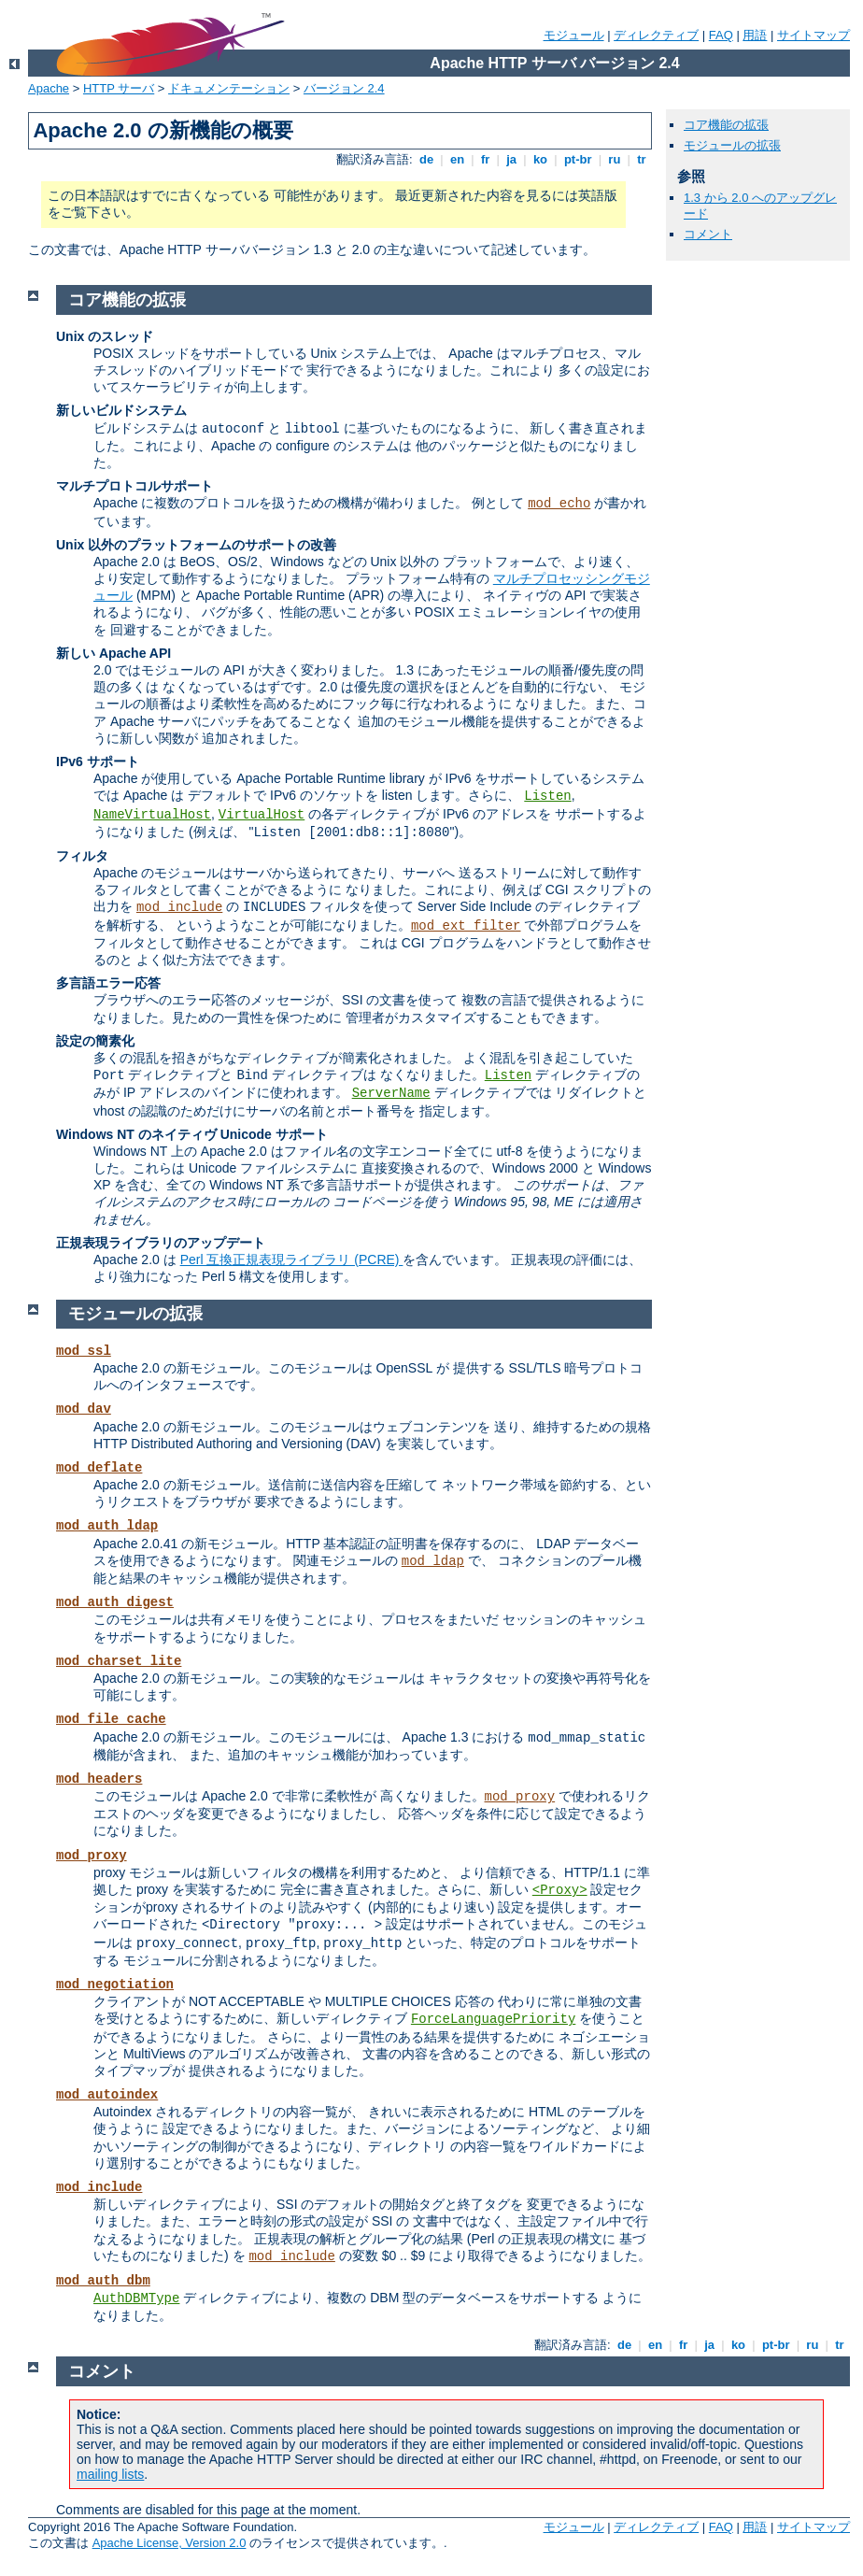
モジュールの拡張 (732, 145)
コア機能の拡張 (726, 125)
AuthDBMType (136, 2298)
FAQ (721, 35)
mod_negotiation (115, 1984)
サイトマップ (813, 35)
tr (642, 159)
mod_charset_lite (118, 1661)
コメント (708, 234)
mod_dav (83, 1409)
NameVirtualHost (152, 814)
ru (614, 159)
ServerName (391, 1093)
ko (540, 159)
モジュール (574, 35)
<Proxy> (559, 1890)
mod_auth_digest (115, 1602)
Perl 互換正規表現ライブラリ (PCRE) (291, 1259)
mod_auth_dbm (103, 2280)
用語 (755, 35)
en (456, 159)
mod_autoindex (107, 2094)
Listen (547, 796)
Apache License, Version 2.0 (169, 2543)
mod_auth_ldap (107, 1525)
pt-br (577, 159)
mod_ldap (433, 1561)
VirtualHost (261, 814)
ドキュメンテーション (229, 88)
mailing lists (110, 2474)
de (426, 159)
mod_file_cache (111, 1719)
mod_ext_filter (466, 925)
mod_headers (99, 1779)
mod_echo (559, 503)
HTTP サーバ (118, 88)
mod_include (179, 907)
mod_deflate (99, 1467)
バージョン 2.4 (344, 88)
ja (511, 159)
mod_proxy (520, 1796)
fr (485, 159)
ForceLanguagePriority (493, 2019)
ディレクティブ (656, 35)
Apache (48, 88)
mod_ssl (83, 1351)
